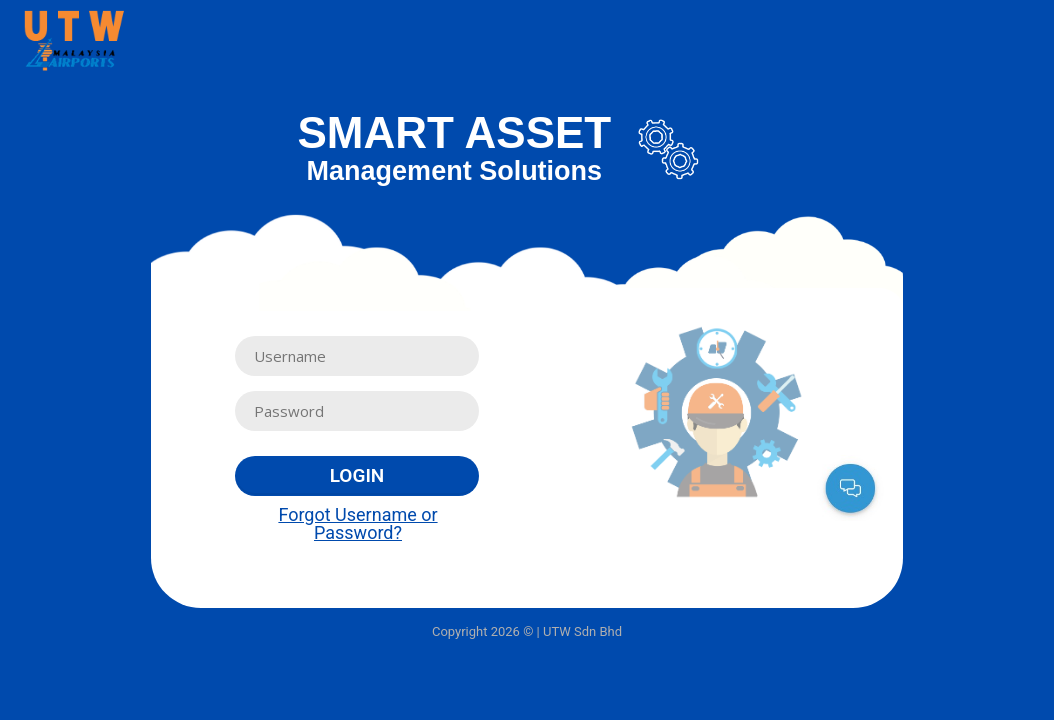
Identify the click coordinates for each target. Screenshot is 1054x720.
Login (357, 475)
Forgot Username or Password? (357, 523)
